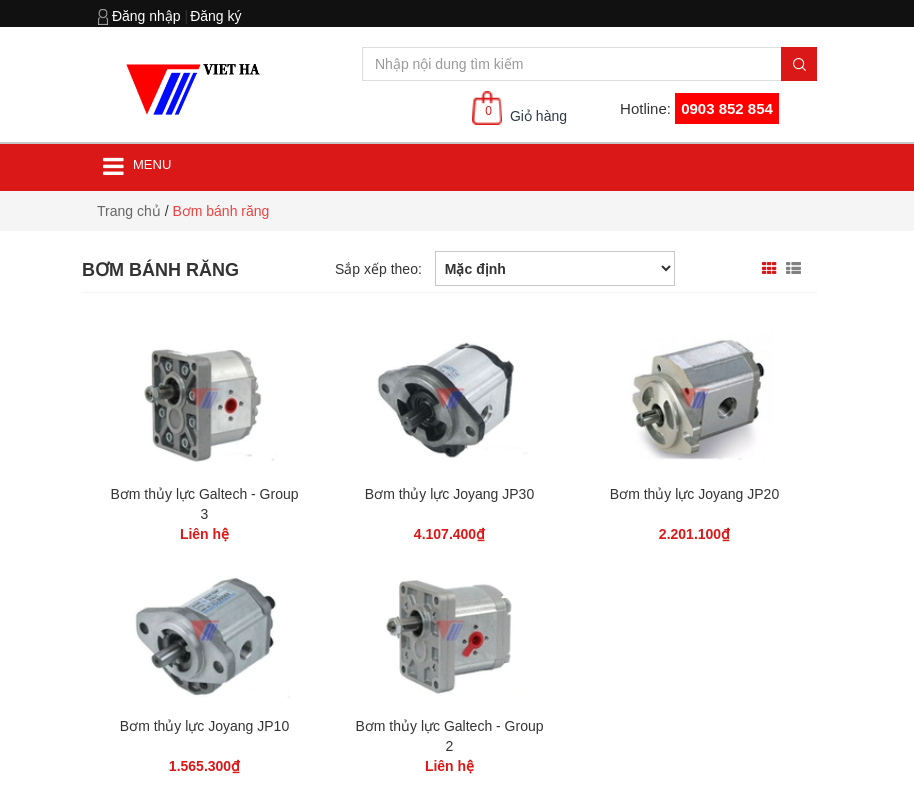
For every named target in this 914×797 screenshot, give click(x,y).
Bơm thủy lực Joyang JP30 (449, 494)
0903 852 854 (727, 108)
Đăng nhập (146, 16)
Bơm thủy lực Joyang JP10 (204, 726)
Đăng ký (215, 16)
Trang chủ (129, 211)
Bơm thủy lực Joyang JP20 (694, 494)
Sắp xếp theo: (378, 269)
